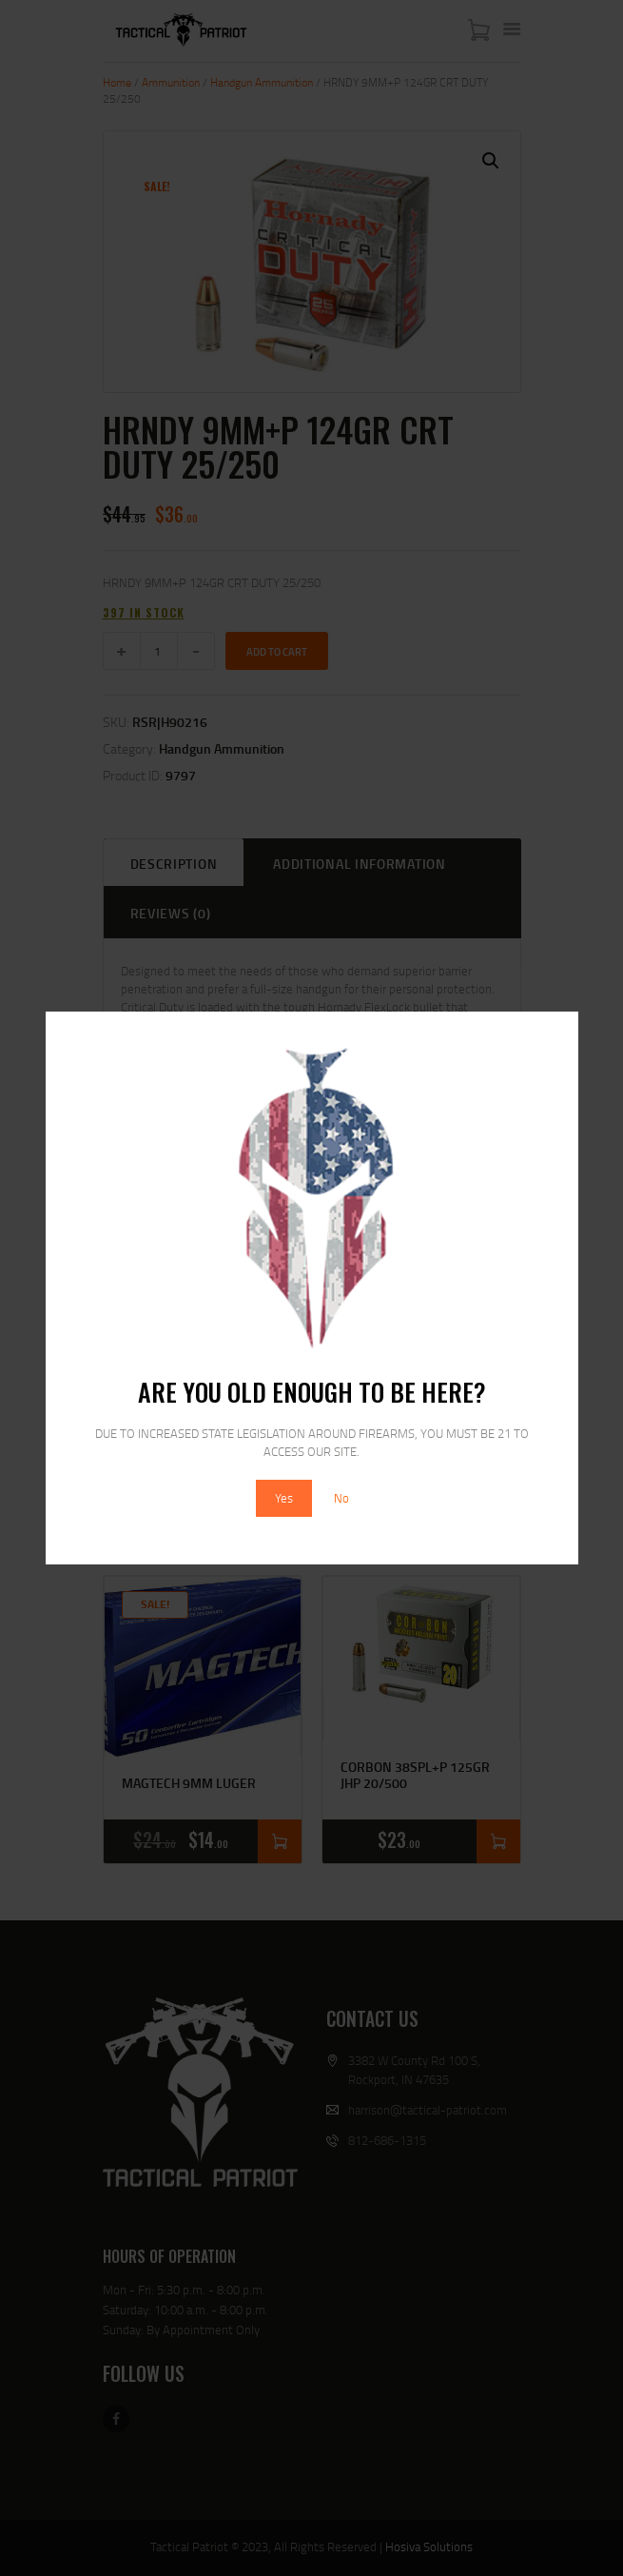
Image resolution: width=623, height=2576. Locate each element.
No (341, 1497)
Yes (284, 1497)
